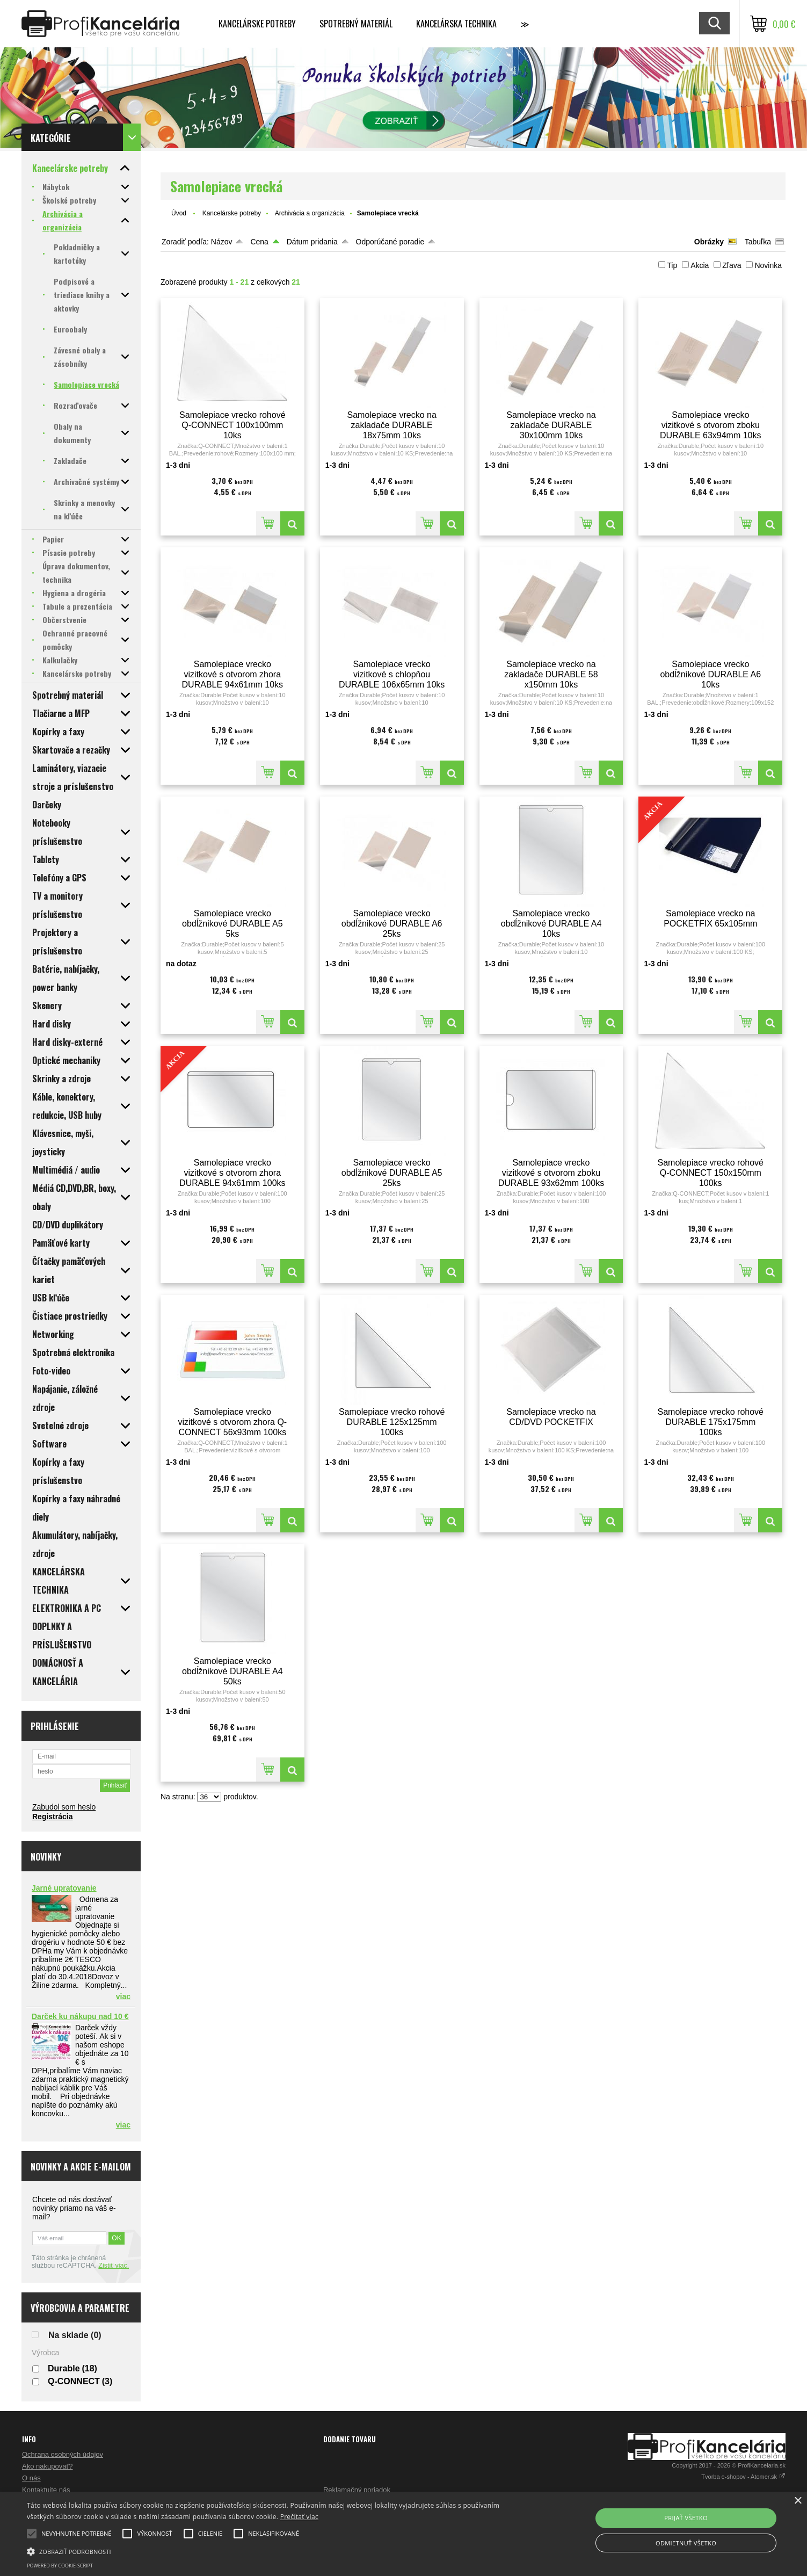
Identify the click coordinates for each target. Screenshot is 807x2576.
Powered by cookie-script (60, 2565)
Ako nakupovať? (47, 2466)
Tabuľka (758, 241)
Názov (221, 241)
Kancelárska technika (456, 23)
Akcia (699, 265)
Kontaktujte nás (46, 2490)
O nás (31, 2478)
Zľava (731, 265)
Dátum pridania (312, 241)
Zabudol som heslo (64, 1807)
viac (123, 1996)
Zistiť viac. (113, 2265)
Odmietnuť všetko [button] (686, 2543)
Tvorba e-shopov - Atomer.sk (743, 2476)
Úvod (178, 213)
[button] (272, 2551)
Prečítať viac (299, 2516)
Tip (672, 265)
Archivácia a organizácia (310, 213)
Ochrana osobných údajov (62, 2454)
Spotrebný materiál (355, 23)
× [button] (798, 2501)
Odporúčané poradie (390, 241)
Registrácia (52, 1816)
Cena (259, 241)
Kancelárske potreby (257, 23)
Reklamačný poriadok (356, 2490)
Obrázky (709, 241)
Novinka (768, 265)
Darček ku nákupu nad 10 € (80, 2016)
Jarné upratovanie (64, 1888)
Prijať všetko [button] (686, 2518)
